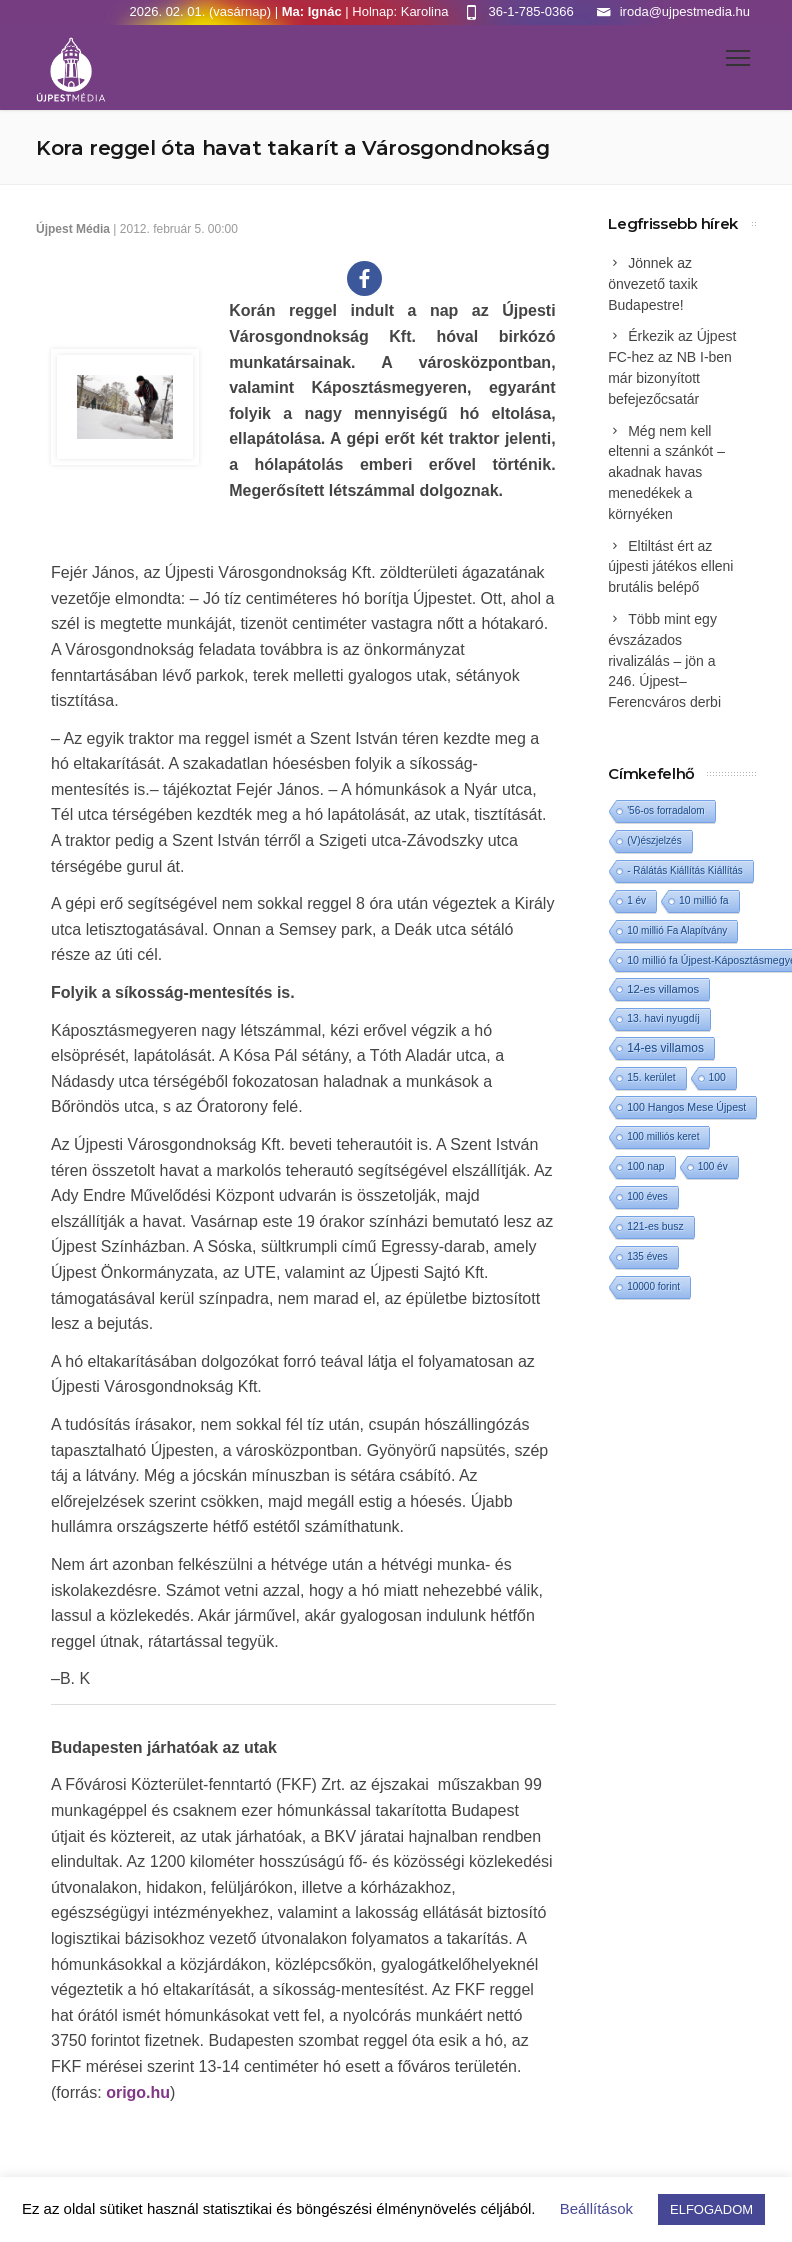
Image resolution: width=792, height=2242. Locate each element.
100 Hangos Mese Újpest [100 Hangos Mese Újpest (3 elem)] (686, 1107)
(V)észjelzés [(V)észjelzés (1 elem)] (654, 840)
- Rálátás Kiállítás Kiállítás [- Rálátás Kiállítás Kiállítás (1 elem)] (685, 870)
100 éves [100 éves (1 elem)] (647, 1196)
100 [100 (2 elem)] (717, 1077)
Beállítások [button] (596, 2208)
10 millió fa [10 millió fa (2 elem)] (704, 900)
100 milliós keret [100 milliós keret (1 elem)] (663, 1136)
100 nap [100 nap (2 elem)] (645, 1166)
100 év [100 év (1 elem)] (713, 1166)
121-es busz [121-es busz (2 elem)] (655, 1226)
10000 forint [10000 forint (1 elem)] (653, 1286)
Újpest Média (73, 229)
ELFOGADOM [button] (711, 2209)
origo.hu (138, 2092)
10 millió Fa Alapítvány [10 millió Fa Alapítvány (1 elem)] (677, 930)
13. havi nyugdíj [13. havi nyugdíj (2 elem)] (663, 1018)
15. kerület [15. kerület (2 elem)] (651, 1077)
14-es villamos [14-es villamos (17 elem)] (665, 1048)
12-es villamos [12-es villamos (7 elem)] (663, 989)
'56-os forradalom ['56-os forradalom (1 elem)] (666, 810)
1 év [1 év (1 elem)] (636, 900)
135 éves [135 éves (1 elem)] (647, 1256)
